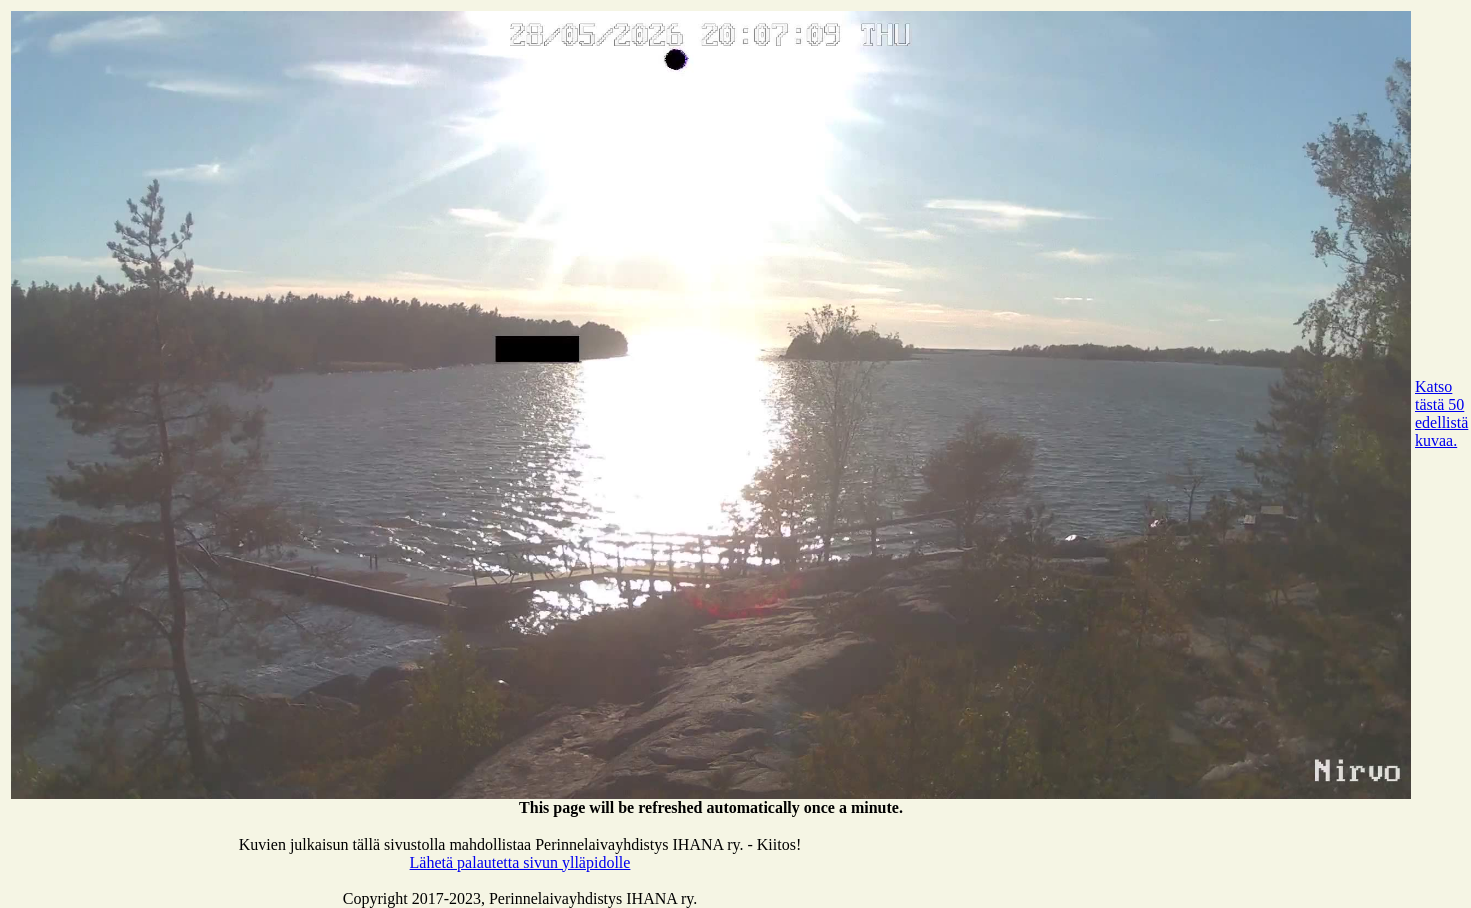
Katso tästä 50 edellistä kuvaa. (1441, 413)
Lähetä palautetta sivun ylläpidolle (520, 862)
